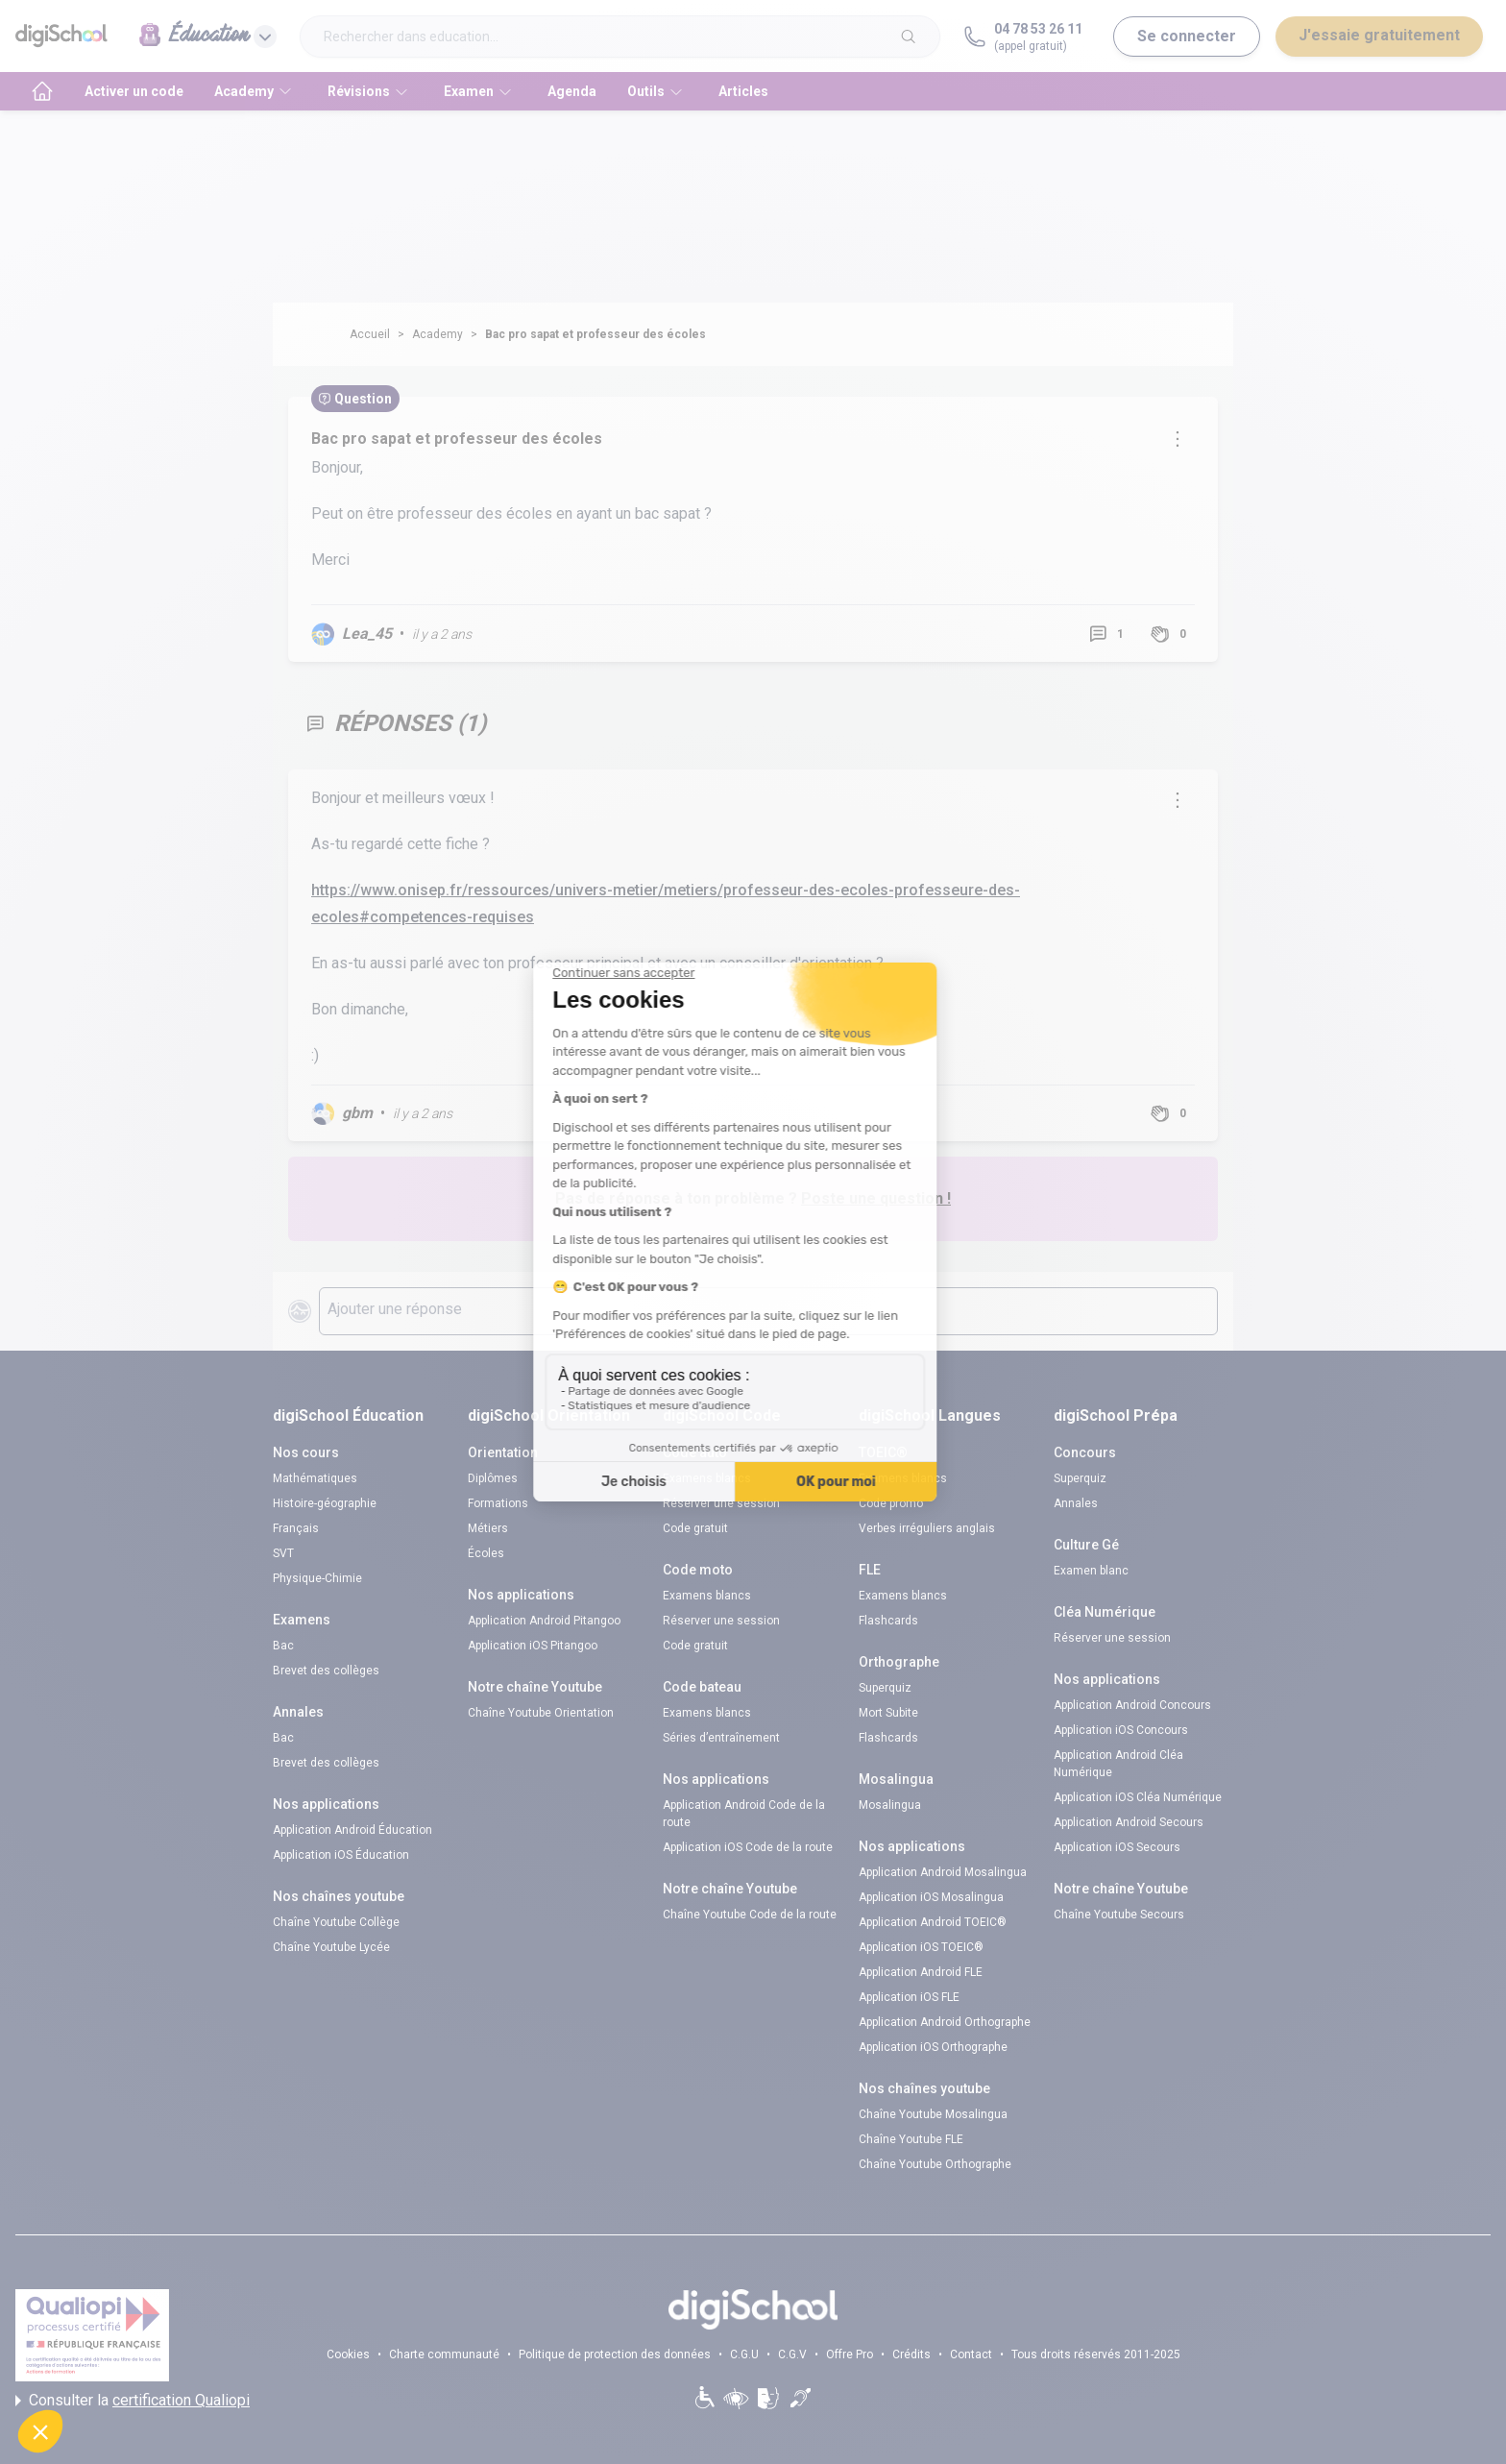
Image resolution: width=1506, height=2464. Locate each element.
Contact (971, 2354)
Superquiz (885, 1688)
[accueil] (42, 91)
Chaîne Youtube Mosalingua (933, 2114)
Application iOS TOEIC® (921, 1947)
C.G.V (792, 2354)
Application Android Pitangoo (544, 1620)
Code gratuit (695, 1528)
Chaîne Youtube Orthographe (935, 2164)
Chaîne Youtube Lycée (331, 1947)
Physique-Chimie (317, 1578)
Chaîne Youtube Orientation (541, 1713)
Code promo (891, 1503)
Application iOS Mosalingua (931, 1897)
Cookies (348, 2354)
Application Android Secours (1128, 1822)
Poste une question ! (876, 1198)
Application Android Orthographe (945, 2022)
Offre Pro (849, 2354)
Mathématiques (315, 1478)
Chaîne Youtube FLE (911, 2139)
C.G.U (744, 2354)
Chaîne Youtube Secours (1119, 1914)
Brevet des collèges (326, 1670)
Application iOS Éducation (341, 1855)
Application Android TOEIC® (933, 1922)
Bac (283, 1645)
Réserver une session (721, 1503)
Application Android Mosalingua (943, 1872)
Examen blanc (1091, 1570)
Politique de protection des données (615, 2354)
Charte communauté (444, 2354)
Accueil (370, 334)
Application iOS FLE (909, 1997)
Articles (743, 91)
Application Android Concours (1132, 1705)
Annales (1076, 1503)
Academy (437, 334)
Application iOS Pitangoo (532, 1645)
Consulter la (132, 2400)
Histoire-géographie (324, 1503)
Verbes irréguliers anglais (927, 1528)
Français (296, 1528)
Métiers (488, 1528)
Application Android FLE (921, 1972)
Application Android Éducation (352, 1830)
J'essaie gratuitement (1379, 35)
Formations (498, 1503)
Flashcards (888, 1620)
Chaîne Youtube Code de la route (750, 1914)
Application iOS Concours (1121, 1730)
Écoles (486, 1553)
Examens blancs (707, 1478)
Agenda (571, 91)
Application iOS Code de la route (748, 1847)
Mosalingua (890, 1805)
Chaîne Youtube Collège (336, 1922)
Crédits (911, 2354)
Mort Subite (888, 1713)
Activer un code (134, 91)
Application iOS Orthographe (933, 2047)
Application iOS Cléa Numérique (1138, 1797)
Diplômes (493, 1478)
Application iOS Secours (1117, 1847)
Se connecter (1186, 36)
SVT (283, 1553)
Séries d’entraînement (721, 1737)
